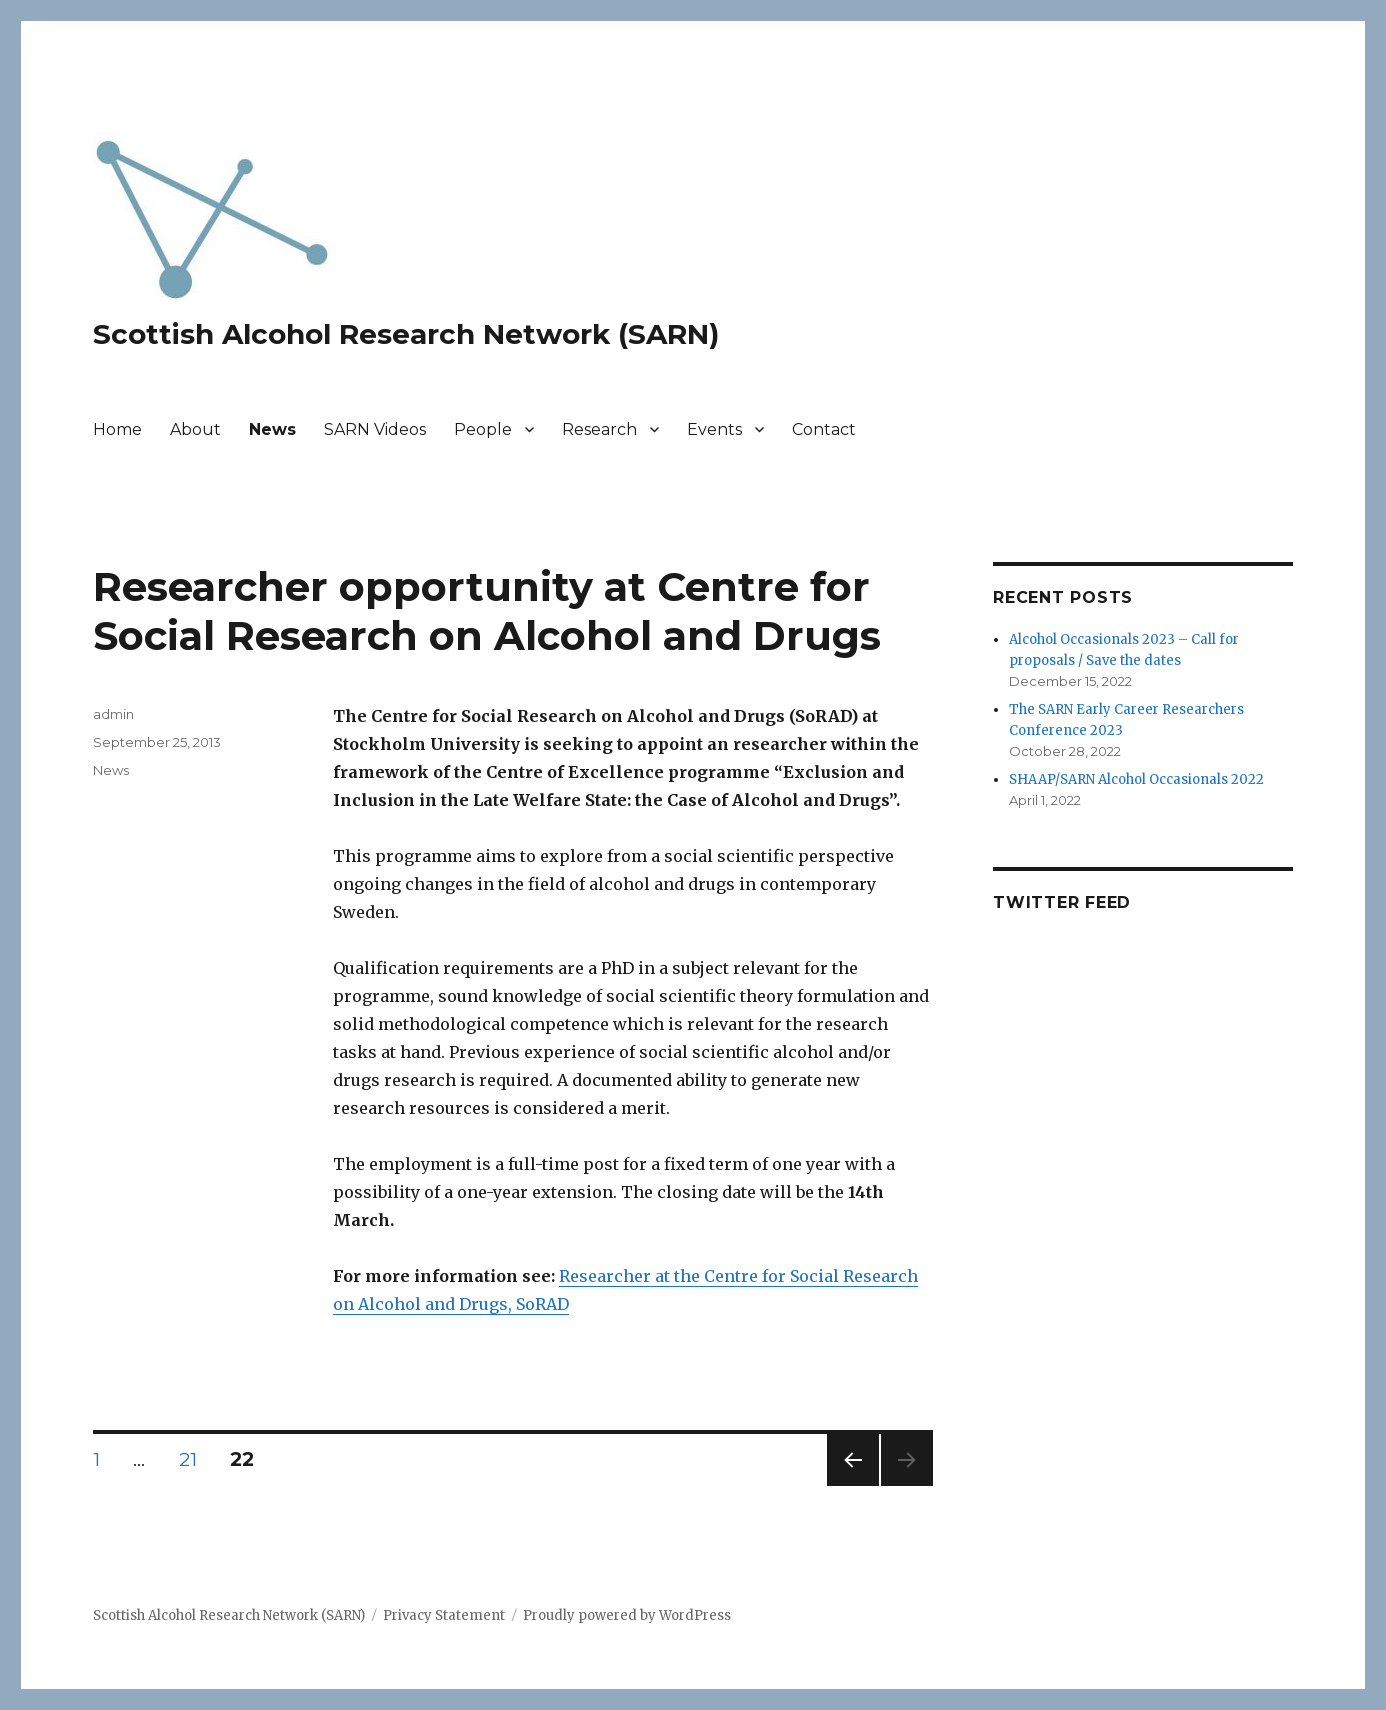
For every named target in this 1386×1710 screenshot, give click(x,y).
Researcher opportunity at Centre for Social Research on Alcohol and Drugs (487, 611)
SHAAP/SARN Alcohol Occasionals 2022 (1136, 779)
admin (113, 714)
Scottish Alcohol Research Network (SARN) (406, 334)
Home (117, 429)
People (483, 429)
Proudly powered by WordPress (627, 1615)
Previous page (853, 1485)
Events (714, 429)
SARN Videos (375, 429)
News (272, 429)
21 (195, 1459)
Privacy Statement (444, 1615)
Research (599, 429)
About (195, 429)
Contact (824, 429)
